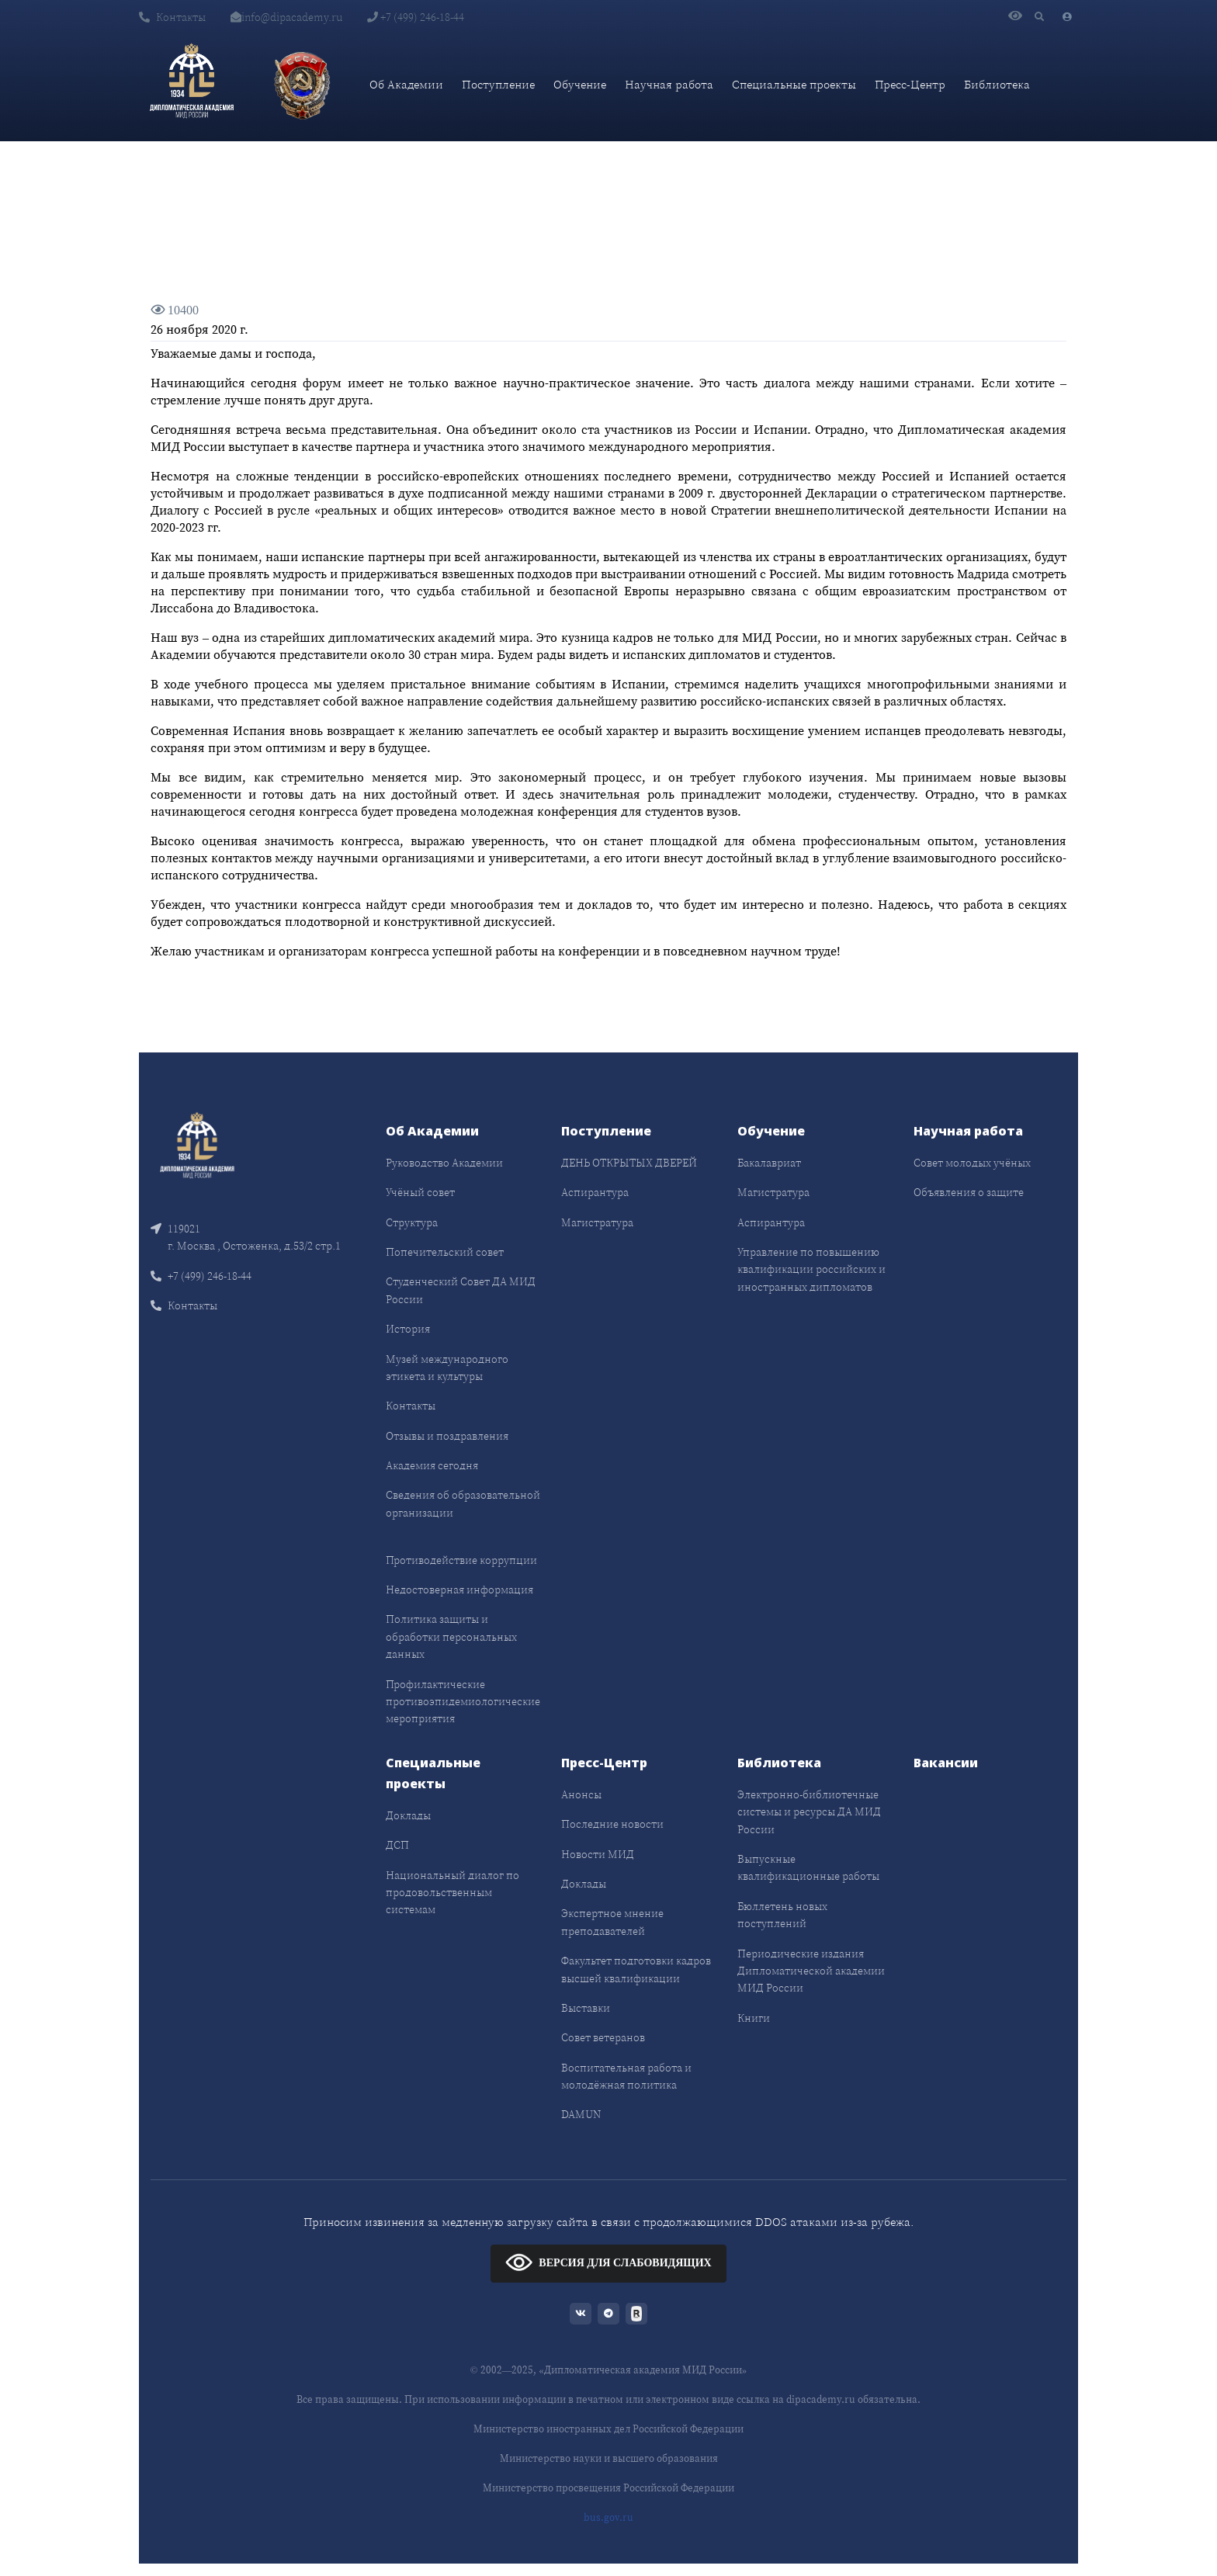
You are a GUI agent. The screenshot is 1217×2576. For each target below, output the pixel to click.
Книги (753, 2018)
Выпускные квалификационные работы (808, 1867)
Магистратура (597, 1222)
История (408, 1329)
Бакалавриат (769, 1162)
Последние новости (612, 1824)
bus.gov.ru (608, 2517)
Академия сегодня (432, 1465)
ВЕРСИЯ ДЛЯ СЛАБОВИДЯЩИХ (608, 2262)
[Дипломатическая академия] (191, 84)
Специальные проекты (794, 84)
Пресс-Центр (910, 84)
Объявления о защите (969, 1192)
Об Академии (406, 84)
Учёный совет (420, 1192)
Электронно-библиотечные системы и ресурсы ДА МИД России (809, 1812)
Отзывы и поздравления (447, 1436)
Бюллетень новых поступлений (782, 1914)
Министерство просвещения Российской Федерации (608, 2488)
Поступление (498, 84)
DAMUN (581, 2114)
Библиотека (997, 84)
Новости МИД (597, 1854)
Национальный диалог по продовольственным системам (452, 1892)
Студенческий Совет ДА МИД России (461, 1290)
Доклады (408, 1815)
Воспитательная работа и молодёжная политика (626, 2076)
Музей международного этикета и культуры (447, 1367)
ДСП (397, 1845)
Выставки (585, 2008)
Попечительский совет (445, 1252)
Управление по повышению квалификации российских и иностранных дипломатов (811, 1269)
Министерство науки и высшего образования (609, 2458)
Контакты (172, 17)
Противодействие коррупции (461, 1560)
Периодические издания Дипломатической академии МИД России (811, 1971)
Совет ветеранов (603, 2037)
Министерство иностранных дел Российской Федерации (608, 2429)
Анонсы (581, 1794)
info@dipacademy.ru (286, 17)
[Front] (197, 1146)
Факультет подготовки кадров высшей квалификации (636, 1969)
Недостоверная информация (459, 1589)
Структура (412, 1222)
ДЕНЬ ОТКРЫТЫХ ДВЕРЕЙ (629, 1162)
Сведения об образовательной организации (463, 1503)
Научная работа (669, 84)
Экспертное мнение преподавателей (612, 1921)
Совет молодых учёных (972, 1162)
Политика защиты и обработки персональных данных (451, 1636)
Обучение (579, 84)
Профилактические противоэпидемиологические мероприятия (463, 1701)
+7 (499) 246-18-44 (415, 17)
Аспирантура (595, 1192)
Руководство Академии (444, 1162)
